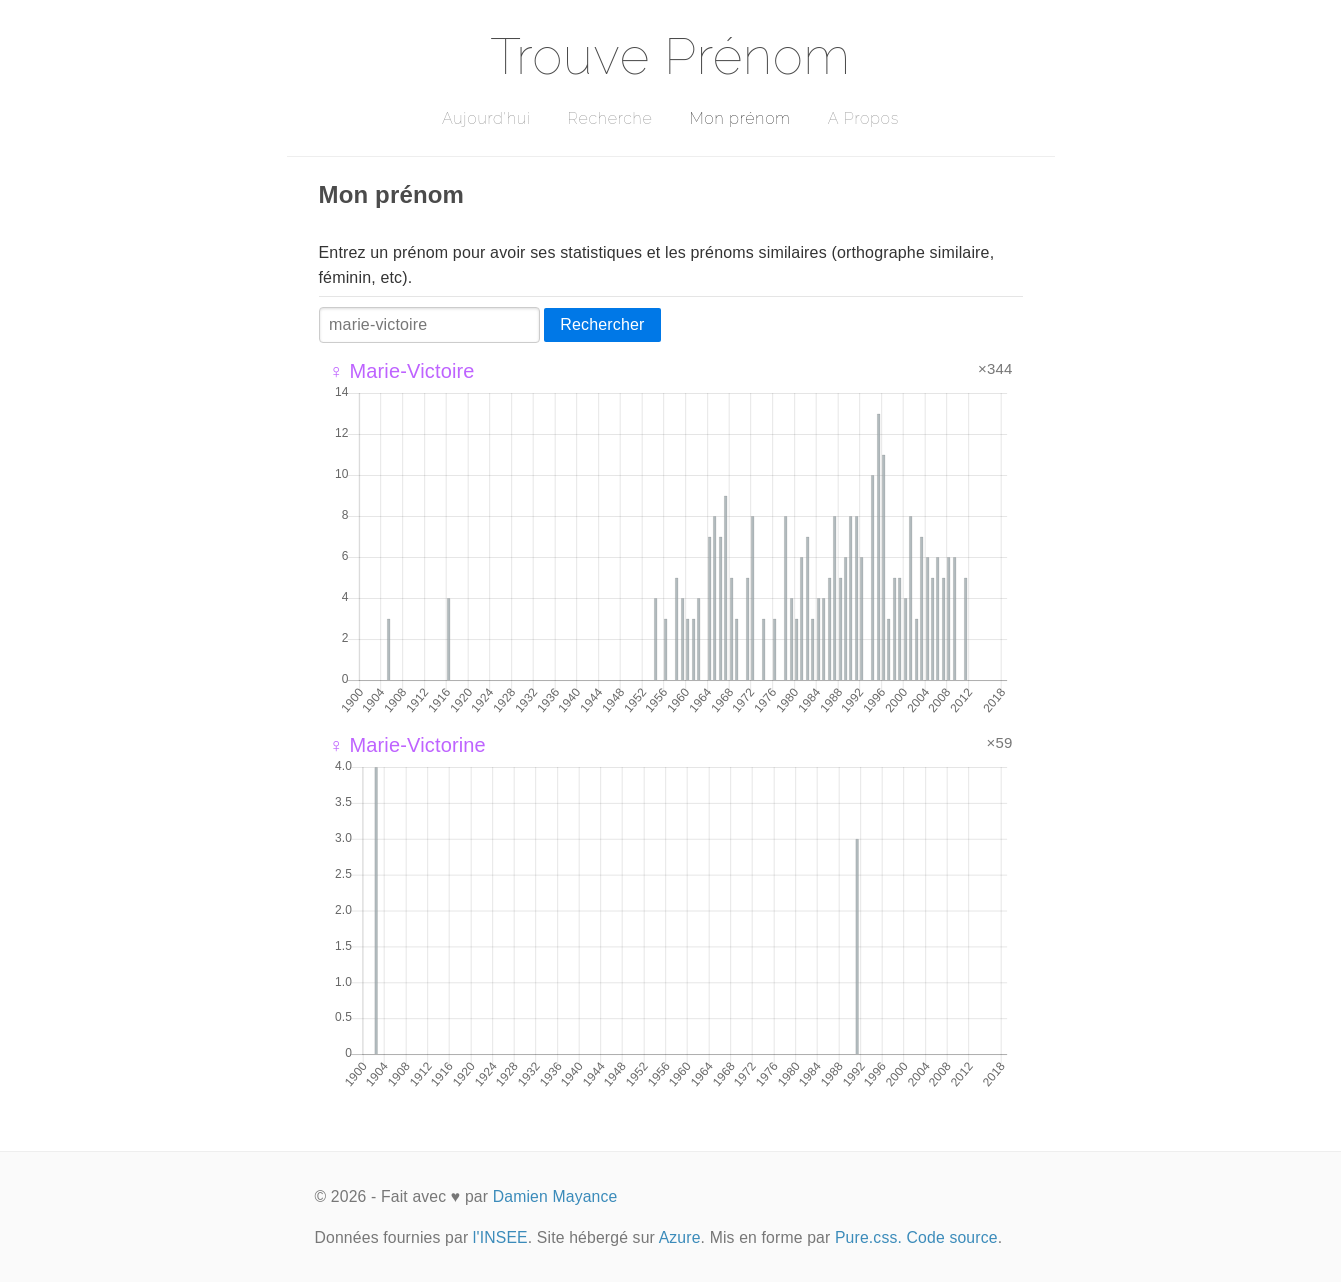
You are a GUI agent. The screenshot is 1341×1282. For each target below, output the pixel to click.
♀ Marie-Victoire (402, 371)
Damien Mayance (555, 1196)
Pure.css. (868, 1237)
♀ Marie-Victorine (407, 745)
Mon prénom (739, 118)
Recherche (610, 118)
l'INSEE (500, 1237)
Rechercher (602, 324)
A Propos (863, 118)
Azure (680, 1237)
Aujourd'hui (486, 118)
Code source (952, 1237)
